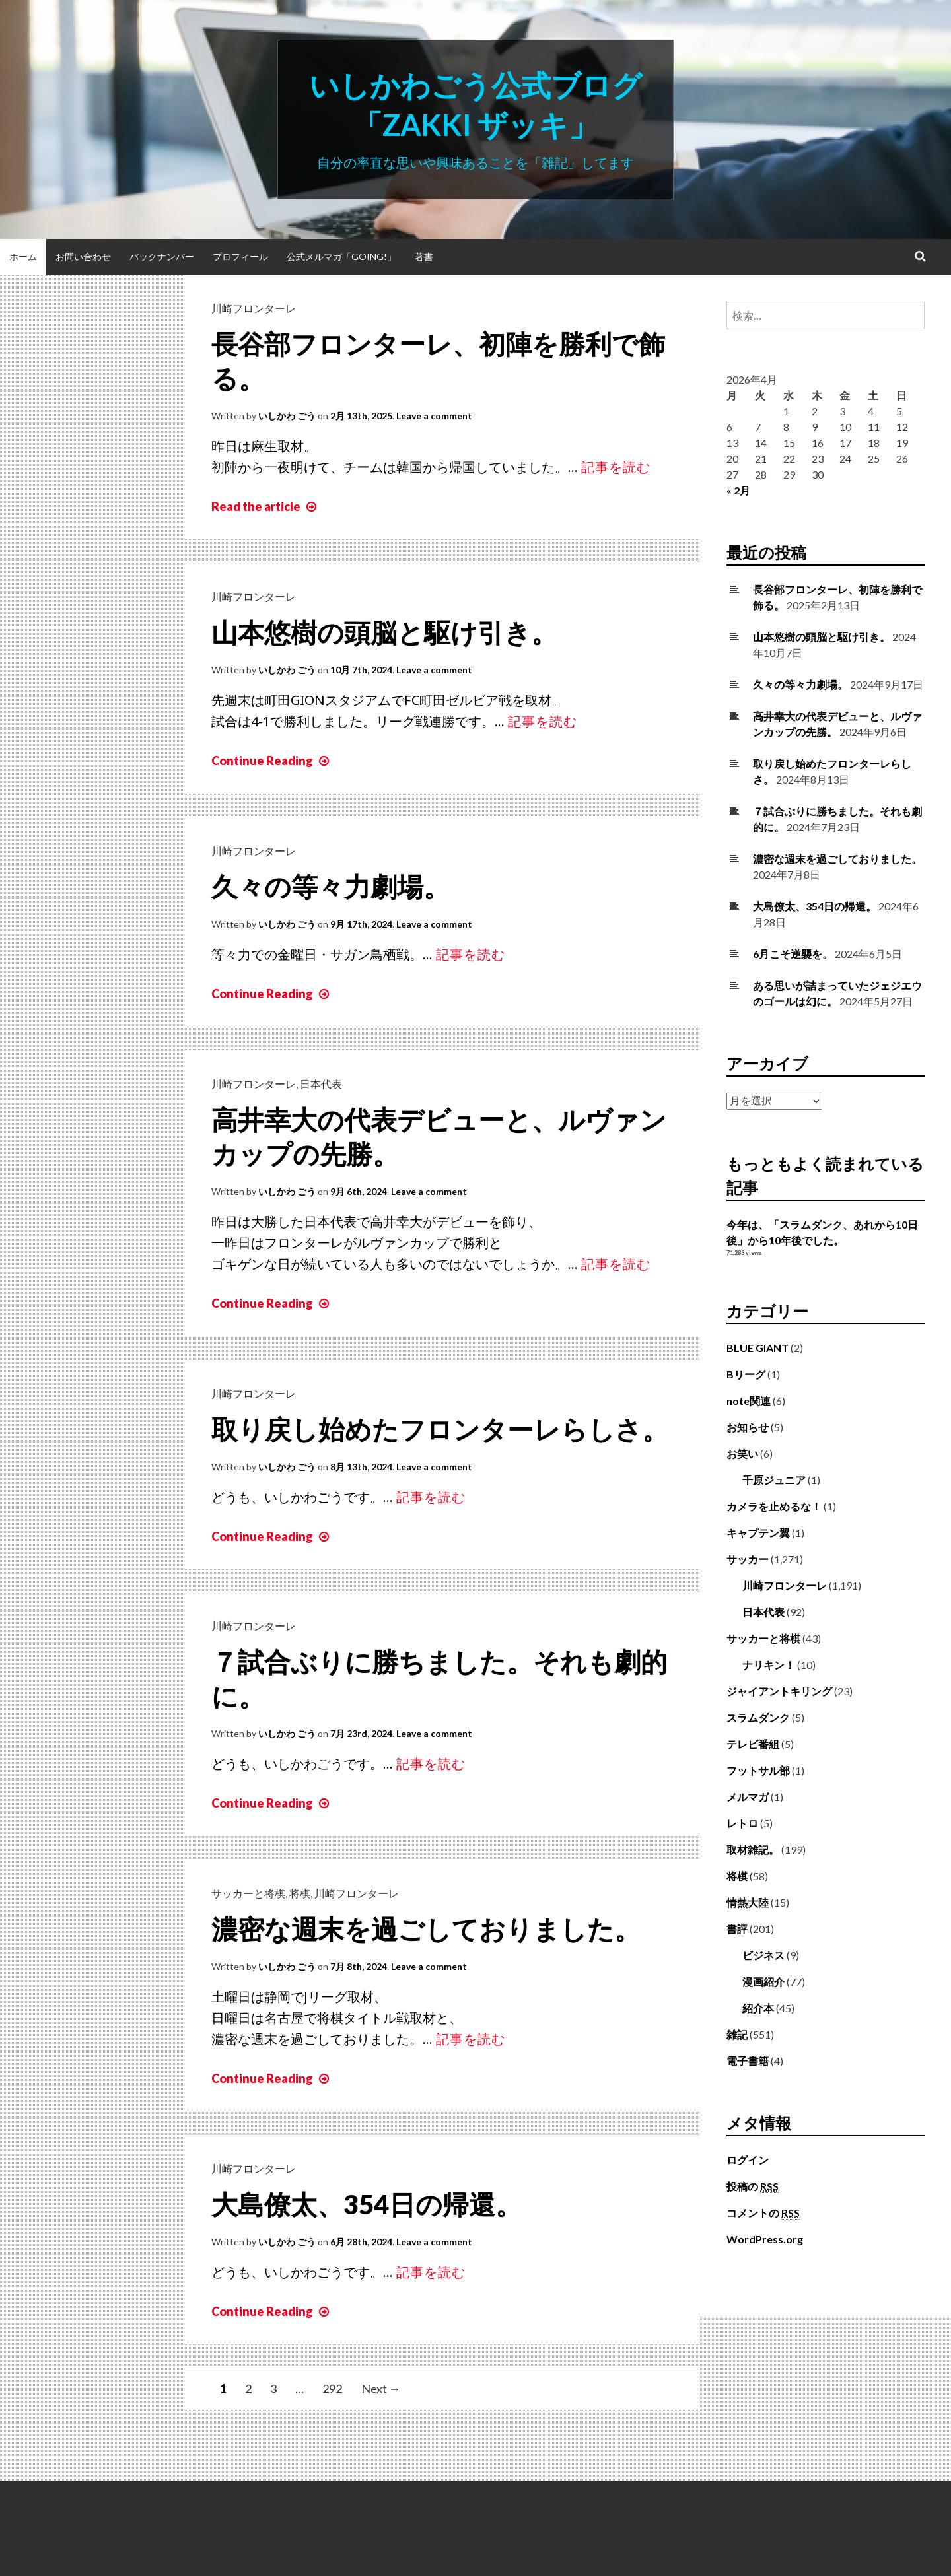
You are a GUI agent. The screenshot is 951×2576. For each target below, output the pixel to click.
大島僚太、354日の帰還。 (366, 2204)
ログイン (747, 2159)
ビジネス (763, 1955)
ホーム (23, 256)
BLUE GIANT (757, 1347)
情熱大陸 (747, 1902)
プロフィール (240, 256)
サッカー (747, 1559)
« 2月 (738, 490)
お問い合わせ (83, 256)
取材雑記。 (752, 1849)
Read (265, 506)
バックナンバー (161, 256)
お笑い (742, 1453)
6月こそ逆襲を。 (793, 953)
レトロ (742, 1823)
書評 (737, 1928)
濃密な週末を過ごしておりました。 (426, 1929)
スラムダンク (758, 1717)
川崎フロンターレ (253, 308)
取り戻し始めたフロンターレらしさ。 (439, 1429)
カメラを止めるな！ (774, 1506)
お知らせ (747, 1427)
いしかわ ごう (287, 415)
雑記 (737, 2034)
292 (332, 2388)
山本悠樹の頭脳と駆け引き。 (384, 632)
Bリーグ (745, 1374)
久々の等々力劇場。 (330, 886)
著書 (424, 256)
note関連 (748, 1400)
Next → (381, 2388)
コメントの (763, 2213)
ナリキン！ (768, 1664)
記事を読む (616, 467)
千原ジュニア (774, 1480)
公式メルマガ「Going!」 (341, 256)
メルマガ (747, 1796)
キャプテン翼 (758, 1532)
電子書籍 (747, 2060)
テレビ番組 (752, 1744)
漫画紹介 (763, 1981)
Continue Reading (271, 760)
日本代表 (321, 1083)
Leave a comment (434, 415)
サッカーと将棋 (248, 1893)
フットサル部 (758, 1770)
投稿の (752, 2186)
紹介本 (758, 2008)
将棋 (299, 1893)
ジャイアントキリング (779, 1691)
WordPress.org (764, 2239)
